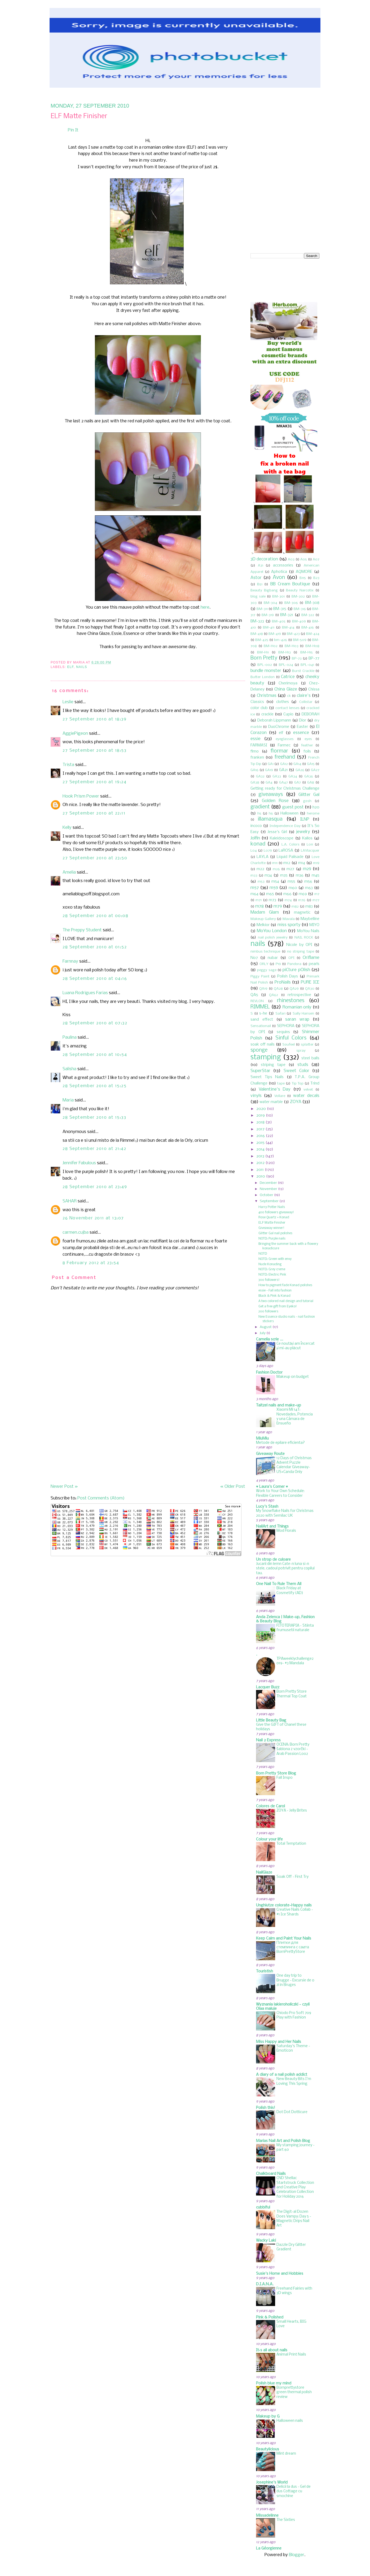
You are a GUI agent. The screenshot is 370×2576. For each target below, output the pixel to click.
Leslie (68, 702)
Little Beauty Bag (271, 1720)
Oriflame (311, 957)
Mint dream (286, 2454)
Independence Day (285, 826)
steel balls (310, 1058)
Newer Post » (64, 1486)
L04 (253, 851)
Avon (279, 577)
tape (281, 1084)
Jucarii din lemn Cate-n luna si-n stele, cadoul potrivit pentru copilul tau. (285, 1568)
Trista (68, 765)
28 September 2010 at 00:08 (96, 916)
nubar (273, 958)
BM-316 (300, 609)
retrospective (299, 995)
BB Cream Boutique (290, 584)
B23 (316, 578)
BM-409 (299, 621)
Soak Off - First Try (292, 1877)
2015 (260, 1143)
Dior (302, 720)
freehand (285, 757)
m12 (286, 863)
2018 (260, 1122)
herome (313, 814)
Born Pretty (263, 658)
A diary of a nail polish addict (281, 2075)
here (205, 607)
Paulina (70, 1037)
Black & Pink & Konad (274, 1296)
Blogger (296, 2555)
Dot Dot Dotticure (291, 2112)
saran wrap (297, 1019)
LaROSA (286, 850)
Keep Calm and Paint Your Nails (283, 1938)
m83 (309, 906)
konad (257, 844)
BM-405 (278, 621)
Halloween (289, 813)
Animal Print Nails (291, 2355)
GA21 (283, 770)
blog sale (258, 597)
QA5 (254, 995)
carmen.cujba (76, 1232)
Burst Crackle (303, 671)
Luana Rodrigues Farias (85, 993)
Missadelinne (267, 2515)
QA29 (294, 989)
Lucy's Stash (267, 1506)
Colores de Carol (270, 1806)
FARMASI (258, 745)
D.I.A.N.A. (265, 2284)
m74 (288, 900)
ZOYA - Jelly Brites (291, 1811)
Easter (302, 727)
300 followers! (269, 1280)
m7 (316, 894)
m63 (309, 888)
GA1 (271, 764)
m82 (295, 907)
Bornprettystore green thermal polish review (294, 2392)
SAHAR (70, 1201)
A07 (316, 559)
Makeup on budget (292, 1377)
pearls (314, 964)
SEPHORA (285, 1026)
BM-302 (298, 597)
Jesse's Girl (277, 832)
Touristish (264, 1971)
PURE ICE (310, 982)
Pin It (73, 130)
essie (255, 739)
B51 (259, 584)
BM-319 (268, 615)
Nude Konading (269, 1264)
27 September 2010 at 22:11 (94, 813)
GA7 (297, 783)
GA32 (260, 776)
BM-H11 (263, 652)
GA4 (269, 783)
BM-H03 (291, 646)
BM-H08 (312, 646)
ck (289, 696)
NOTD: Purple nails (271, 1238)
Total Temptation (291, 1844)
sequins (283, 1032)
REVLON (257, 1001)
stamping (265, 1057)
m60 (293, 888)
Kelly (67, 827)
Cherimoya (288, 683)
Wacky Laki (266, 2240)
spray (301, 1051)
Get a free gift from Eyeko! (277, 1306)
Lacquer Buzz (267, 1687)
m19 (316, 863)
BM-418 (256, 634)
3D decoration (264, 559)
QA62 (273, 995)
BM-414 (288, 628)
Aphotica (279, 572)
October (266, 1195)
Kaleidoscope (281, 838)
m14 (301, 863)
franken (257, 757)
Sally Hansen (303, 1014)
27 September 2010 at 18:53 (95, 750)
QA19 (263, 989)
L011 (310, 845)
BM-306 (291, 603)
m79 (278, 906)
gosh (307, 801)
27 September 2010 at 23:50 (95, 858)
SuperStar (260, 1071)
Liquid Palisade (290, 857)
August (266, 1327)
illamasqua (270, 819)
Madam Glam (264, 912)
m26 (276, 869)
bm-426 (280, 640)
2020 (261, 1109)
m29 (307, 869)
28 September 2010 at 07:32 (95, 1023)
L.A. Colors (290, 845)
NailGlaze (264, 1872)
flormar (279, 751)
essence (301, 733)
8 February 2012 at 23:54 (91, 1263)
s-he (263, 1013)
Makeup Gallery (263, 919)
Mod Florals (286, 1531)
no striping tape (300, 952)
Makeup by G (268, 2416)
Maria (68, 1100)
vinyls (256, 1096)
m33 (253, 876)
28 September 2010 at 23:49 (95, 1187)
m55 (291, 881)
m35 (284, 875)
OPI (291, 958)
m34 (268, 875)
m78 (259, 906)
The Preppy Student (82, 930)
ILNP (304, 819)
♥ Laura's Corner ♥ (272, 1487)
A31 (260, 566)
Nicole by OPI (299, 945)
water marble (271, 1102)
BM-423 (293, 634)
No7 (254, 958)
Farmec (284, 745)
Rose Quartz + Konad (273, 1217)
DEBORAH (310, 714)
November (268, 1189)
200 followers (268, 1311)
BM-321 (286, 615)
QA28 (278, 989)
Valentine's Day (274, 1089)
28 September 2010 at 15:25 (95, 1086)
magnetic (302, 912)
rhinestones (290, 1000)
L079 (268, 851)
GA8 (310, 783)
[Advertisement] (90, 1446)
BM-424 (312, 634)
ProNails (283, 982)
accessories (283, 565)
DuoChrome (278, 727)
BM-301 (278, 597)
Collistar (305, 702)
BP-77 (314, 658)
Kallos (307, 838)
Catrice (288, 677)
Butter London (262, 677)
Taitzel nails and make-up (278, 1405)
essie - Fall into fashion (275, 1290)
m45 (315, 875)
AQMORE (304, 572)
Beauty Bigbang (264, 590)
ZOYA (295, 1102)
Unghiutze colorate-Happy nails (284, 1905)
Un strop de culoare (273, 1559)
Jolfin (255, 838)
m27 (290, 869)
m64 (254, 894)
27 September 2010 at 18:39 (95, 719)
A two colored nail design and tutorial (285, 1301)
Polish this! (265, 2108)
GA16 (254, 770)
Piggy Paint (260, 977)
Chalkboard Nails (271, 2174)
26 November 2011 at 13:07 (93, 1218)
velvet (308, 1090)
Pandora (294, 964)
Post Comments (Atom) (101, 1498)
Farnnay (70, 961)
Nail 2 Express (268, 1740)
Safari (280, 1014)
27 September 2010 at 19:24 (95, 782)
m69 (303, 894)
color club (259, 708)
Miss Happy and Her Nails (278, 2042)
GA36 (308, 776)
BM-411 (268, 628)
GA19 (269, 770)
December (268, 1183)
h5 (259, 814)
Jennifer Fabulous (79, 1163)
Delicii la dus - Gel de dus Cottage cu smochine (293, 2491)
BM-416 (307, 628)
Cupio (288, 714)
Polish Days (287, 976)
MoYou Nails (308, 931)
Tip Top (297, 1084)
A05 (303, 559)
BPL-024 (286, 665)
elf (70, 667)
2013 (260, 1156)
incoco (256, 826)
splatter (307, 1045)
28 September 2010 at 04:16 (95, 978)
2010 (260, 1176)
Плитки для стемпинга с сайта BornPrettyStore (292, 1947)
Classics (257, 702)
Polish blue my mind (273, 2383)
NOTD (262, 1253)
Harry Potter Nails (271, 1207)
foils (307, 751)
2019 (260, 1115)
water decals (306, 1096)
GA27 (315, 770)
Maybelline (310, 919)
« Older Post (232, 1486)
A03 (291, 559)
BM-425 (261, 640)
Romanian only (297, 1007)
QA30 (309, 989)
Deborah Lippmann (274, 720)
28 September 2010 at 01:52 (95, 947)
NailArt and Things (272, 1526)
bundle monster (265, 671)
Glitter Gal (308, 795)
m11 (275, 863)
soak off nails (262, 1044)
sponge (258, 1050)
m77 (315, 900)
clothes (282, 702)
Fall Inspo (284, 1778)
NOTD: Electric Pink (272, 1274)
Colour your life (269, 1839)
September (269, 1201)
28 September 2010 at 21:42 (94, 1149)
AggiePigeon (75, 733)
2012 (260, 1163)
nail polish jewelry (273, 938)
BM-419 (274, 634)
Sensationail (260, 1026)
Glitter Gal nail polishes (275, 1233)
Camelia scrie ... (269, 1339)
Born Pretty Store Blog (276, 1773)
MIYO (314, 925)
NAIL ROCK (303, 938)
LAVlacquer (310, 851)
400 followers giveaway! (276, 1212)
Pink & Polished (269, 2317)
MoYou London (272, 931)
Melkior (263, 925)
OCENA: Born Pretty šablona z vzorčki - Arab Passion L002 (292, 1749)
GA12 (284, 764)
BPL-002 (264, 665)
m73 (272, 900)
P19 (278, 964)
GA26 (300, 770)
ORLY (263, 964)
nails (81, 667)
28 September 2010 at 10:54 (95, 1054)
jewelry (303, 832)
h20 (315, 807)
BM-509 (299, 640)
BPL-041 (307, 665)
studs (302, 1065)
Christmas (266, 695)
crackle (267, 714)
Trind (314, 1083)
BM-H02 (271, 646)
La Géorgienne (268, 2548)
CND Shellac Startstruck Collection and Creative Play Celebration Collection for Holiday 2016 (295, 2187)
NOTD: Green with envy (275, 1259)
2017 (260, 1129)
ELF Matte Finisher (79, 116)
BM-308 (312, 603)
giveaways (270, 794)
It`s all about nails (271, 2350)
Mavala (289, 919)
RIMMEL (260, 1007)
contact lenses (287, 708)
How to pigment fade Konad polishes (285, 1285)
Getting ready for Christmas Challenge (284, 788)
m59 (274, 888)
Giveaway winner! (271, 1228)
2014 (260, 1149)
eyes (308, 739)
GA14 (297, 764)
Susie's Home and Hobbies (279, 2274)
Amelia (69, 872)
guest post (293, 807)
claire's (304, 695)
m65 (270, 894)
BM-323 (257, 621)
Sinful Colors (291, 1038)
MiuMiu (262, 1438)
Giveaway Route (270, 1454)
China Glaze (285, 689)
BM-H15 (306, 652)
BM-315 (279, 609)
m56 (308, 881)
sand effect (261, 1019)
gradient (260, 807)
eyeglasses (285, 739)
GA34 (292, 776)
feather (307, 745)
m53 (261, 882)
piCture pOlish (296, 970)
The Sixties (285, 2520)
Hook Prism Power (81, 796)
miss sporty (289, 925)
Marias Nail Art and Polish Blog (283, 2141)
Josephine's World (272, 2482)
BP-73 (297, 659)
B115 (302, 578)
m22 (260, 869)
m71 (259, 900)
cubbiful (263, 2207)
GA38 (254, 783)
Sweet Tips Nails (267, 1077)
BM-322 (307, 615)
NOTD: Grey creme (271, 1269)
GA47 (283, 783)
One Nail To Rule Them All (278, 1584)
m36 (299, 875)
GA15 (311, 764)
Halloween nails (289, 2421)
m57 (254, 888)
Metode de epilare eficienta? (280, 1443)
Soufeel (288, 1045)
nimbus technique (265, 952)
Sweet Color (296, 1071)
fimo (254, 751)
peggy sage (266, 970)
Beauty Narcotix (300, 590)
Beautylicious (267, 2449)
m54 (275, 881)
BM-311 (262, 609)
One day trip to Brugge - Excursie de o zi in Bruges (295, 1980)
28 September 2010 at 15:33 (94, 1117)
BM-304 (270, 603)
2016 (260, 1136)
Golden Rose (275, 801)
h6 (271, 814)
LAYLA (262, 857)
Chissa (313, 689)
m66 (287, 894)
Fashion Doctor (269, 1372)
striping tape (273, 1065)
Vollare (279, 1096)
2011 (260, 1170)
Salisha (69, 1069)
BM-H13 (284, 652)
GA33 (276, 776)
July (263, 1333)
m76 (301, 900)
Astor (256, 578)
